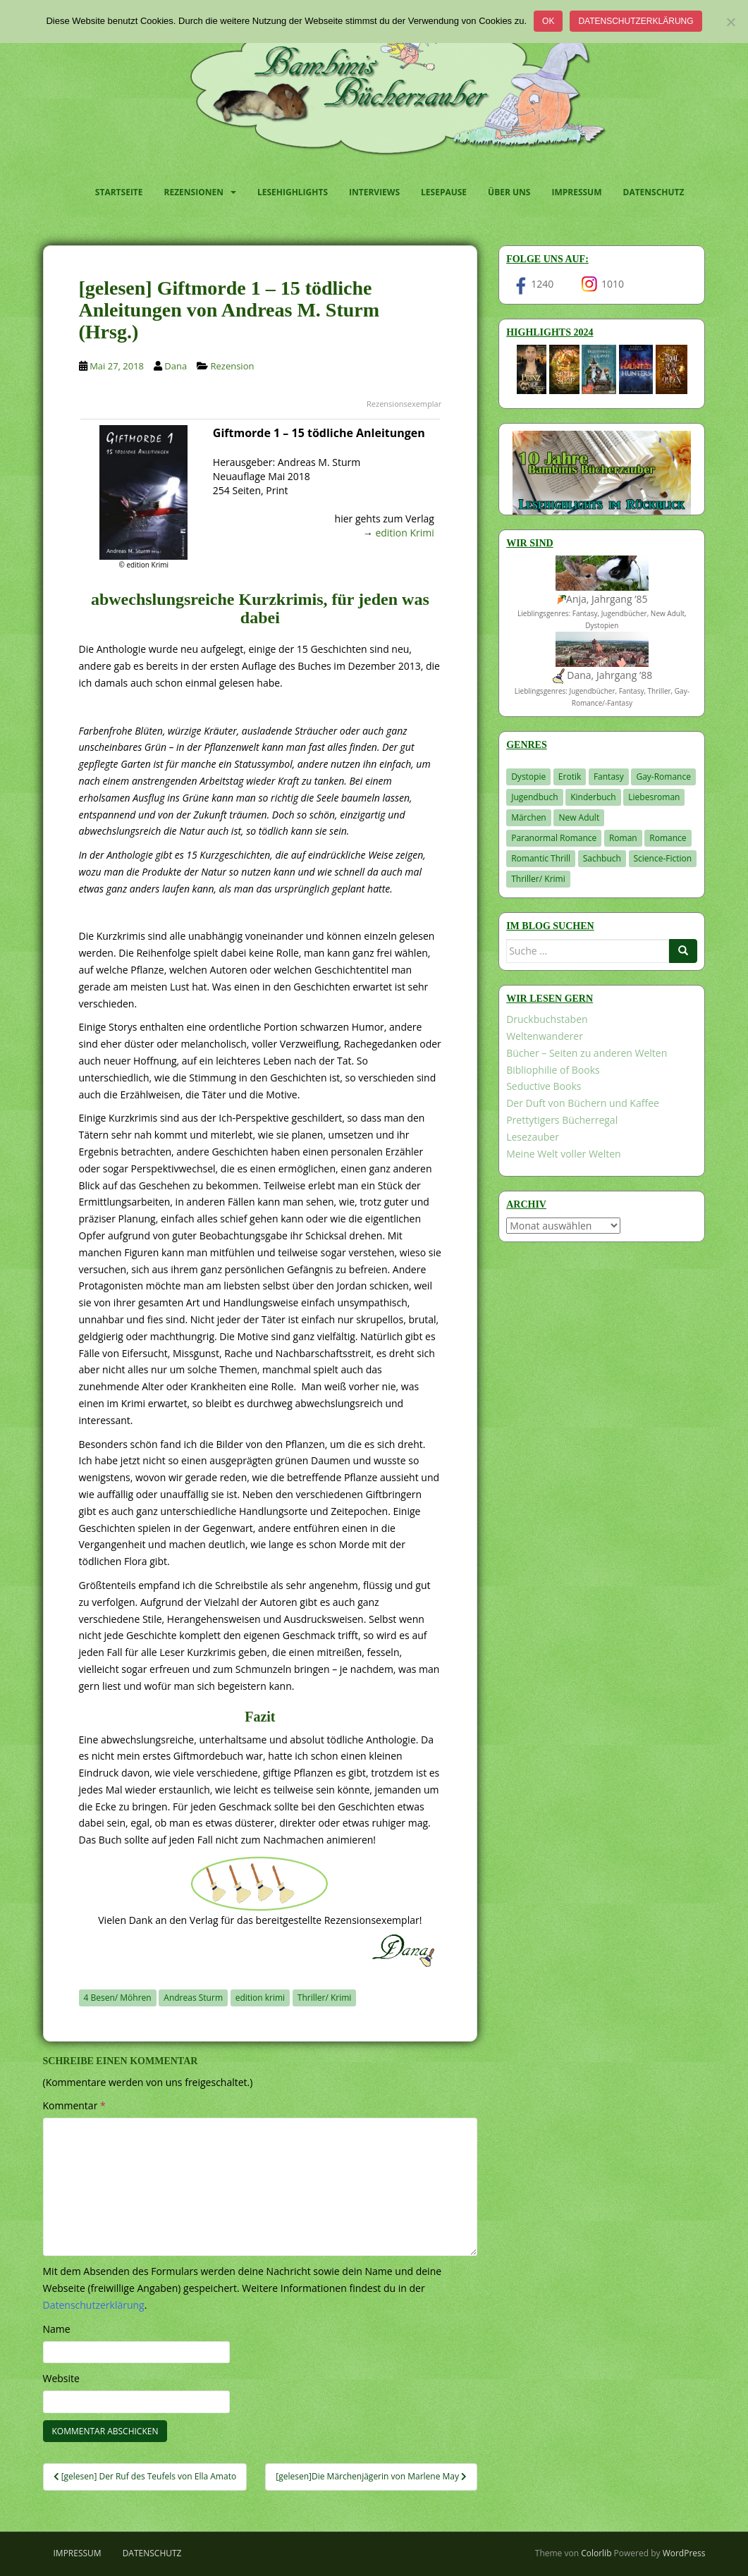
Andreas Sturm (193, 1998)
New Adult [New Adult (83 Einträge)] (578, 817)
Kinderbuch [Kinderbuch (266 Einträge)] (593, 797)
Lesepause (444, 192)
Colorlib (596, 2553)
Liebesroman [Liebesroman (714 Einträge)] (654, 797)
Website (61, 2378)
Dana (175, 366)
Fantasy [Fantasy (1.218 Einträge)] (609, 777)
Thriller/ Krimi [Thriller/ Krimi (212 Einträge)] (538, 879)
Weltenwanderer (544, 1036)
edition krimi (260, 1998)
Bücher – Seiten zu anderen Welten (586, 1053)
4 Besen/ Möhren (118, 1998)
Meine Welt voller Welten (563, 1153)
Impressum (576, 192)
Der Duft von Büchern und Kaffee (582, 1103)
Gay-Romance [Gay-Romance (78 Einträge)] (663, 777)
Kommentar (74, 2105)
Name (56, 2329)
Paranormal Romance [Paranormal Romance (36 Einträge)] (553, 838)
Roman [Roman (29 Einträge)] (623, 838)
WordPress (684, 2553)
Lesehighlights (292, 192)
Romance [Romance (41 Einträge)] (667, 838)
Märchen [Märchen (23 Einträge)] (528, 817)
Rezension (232, 366)
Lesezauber (532, 1136)
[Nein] (730, 22)
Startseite (119, 192)
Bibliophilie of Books (553, 1070)
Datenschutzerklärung (635, 21)
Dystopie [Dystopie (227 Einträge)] (528, 777)
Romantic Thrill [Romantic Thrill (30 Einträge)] (540, 858)
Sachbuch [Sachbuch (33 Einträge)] (602, 858)
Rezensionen (193, 192)
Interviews (374, 192)
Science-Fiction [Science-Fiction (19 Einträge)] (663, 858)
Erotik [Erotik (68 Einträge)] (569, 777)
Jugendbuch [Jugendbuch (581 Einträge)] (534, 797)
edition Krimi (404, 532)
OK (548, 21)
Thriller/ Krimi (325, 1998)
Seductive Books (543, 1086)
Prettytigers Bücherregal (562, 1120)
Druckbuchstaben (546, 1019)
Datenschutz (654, 192)
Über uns (509, 192)
